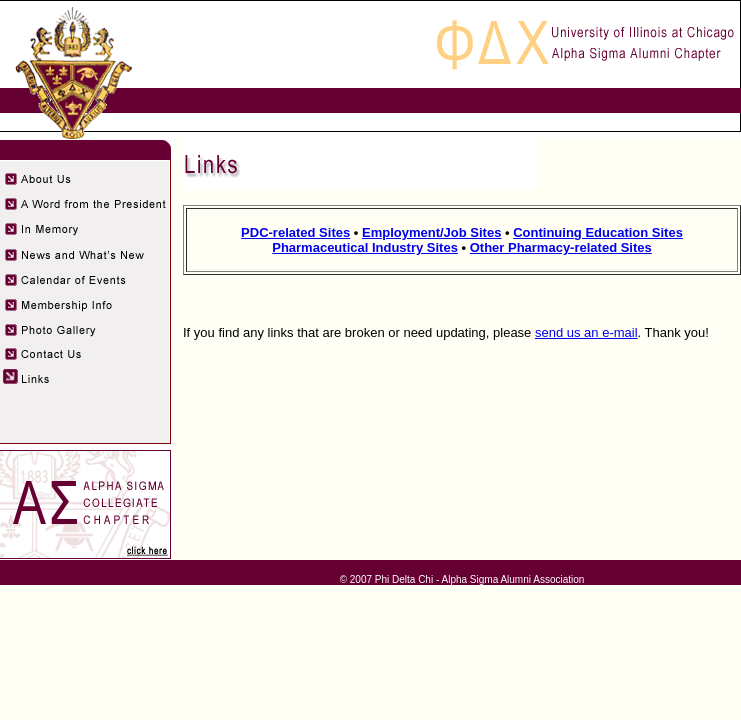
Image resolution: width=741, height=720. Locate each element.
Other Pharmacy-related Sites (561, 247)
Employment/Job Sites (431, 232)
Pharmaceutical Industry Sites (365, 247)
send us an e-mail (586, 332)
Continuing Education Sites (598, 232)
